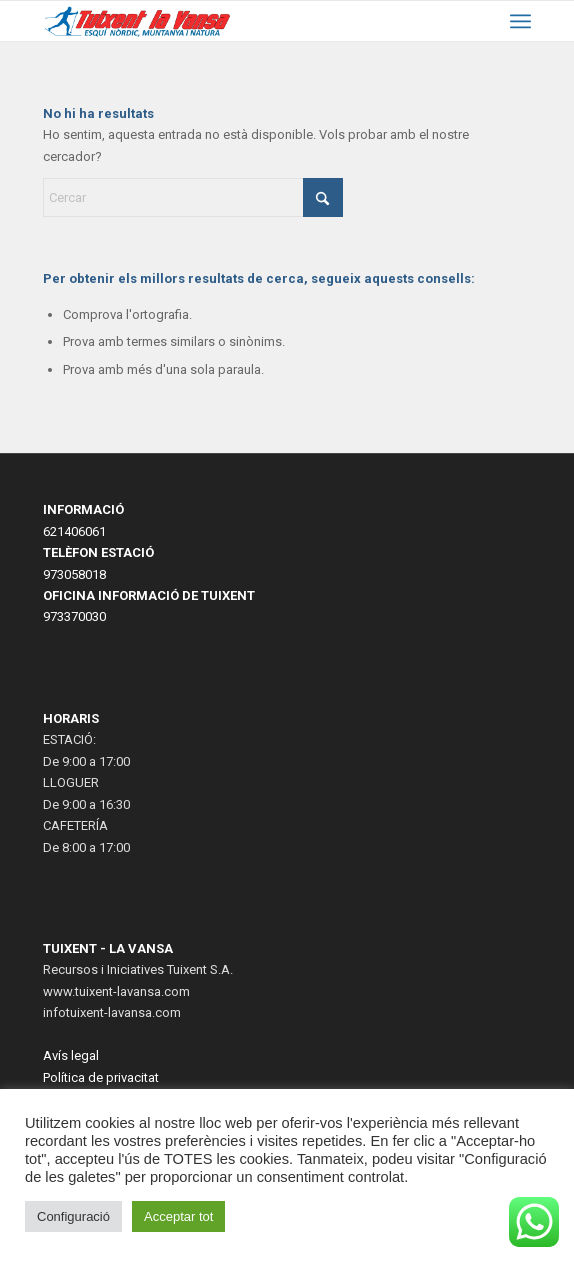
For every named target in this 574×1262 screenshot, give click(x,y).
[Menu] (520, 21)
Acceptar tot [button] (178, 1216)
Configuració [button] (73, 1216)
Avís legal (71, 1055)
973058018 (74, 574)
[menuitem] (520, 21)
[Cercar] (193, 197)
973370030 (74, 616)
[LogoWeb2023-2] (138, 22)
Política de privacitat (101, 1077)
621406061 (74, 531)
